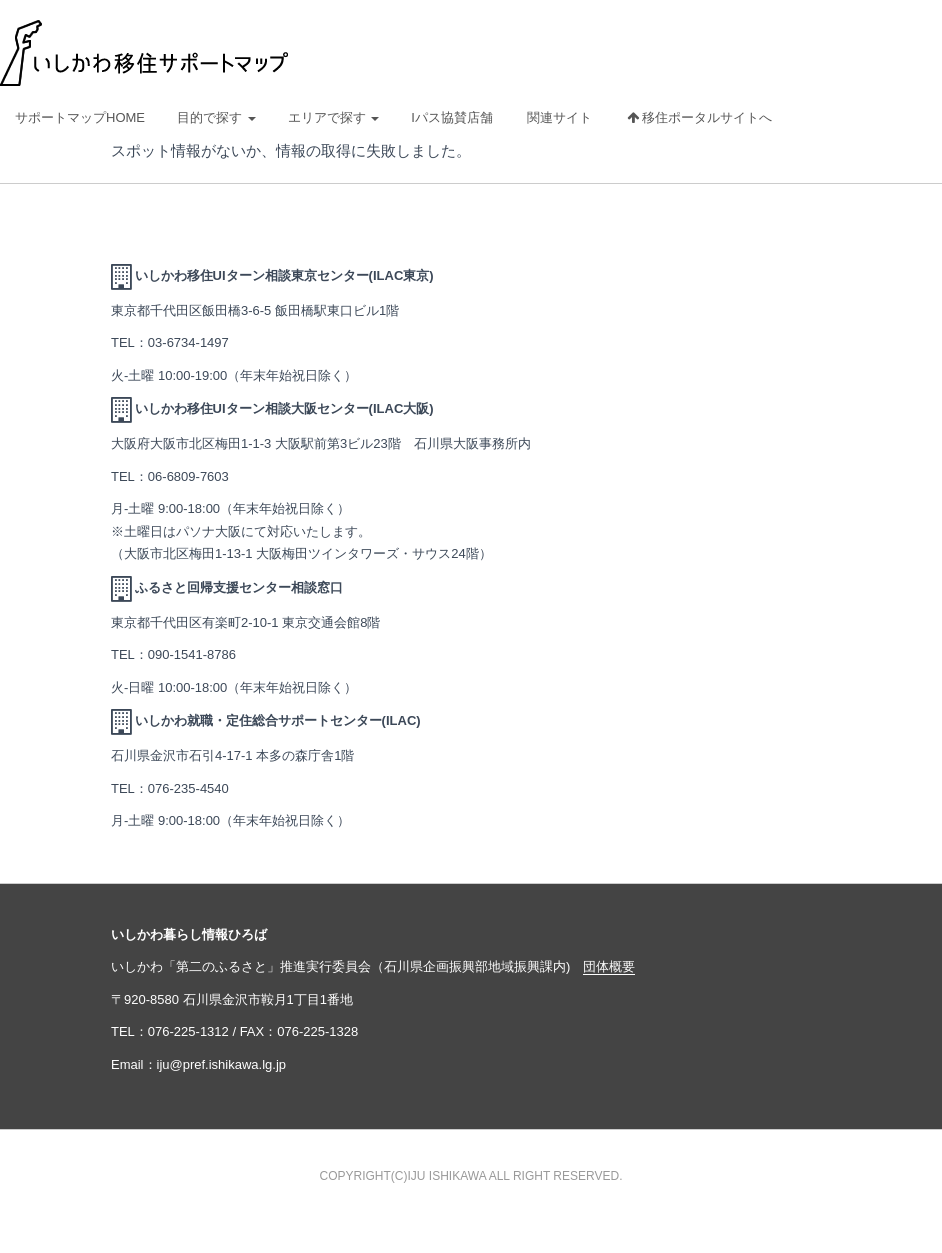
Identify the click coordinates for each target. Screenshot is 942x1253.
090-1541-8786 (192, 654)
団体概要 (609, 966)
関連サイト (559, 117)
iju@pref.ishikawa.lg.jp (222, 1064)
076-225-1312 (188, 1031)
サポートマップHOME (80, 117)
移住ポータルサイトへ (700, 117)
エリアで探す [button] (334, 117)
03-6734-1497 (188, 342)
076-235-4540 (188, 788)
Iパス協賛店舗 (452, 117)
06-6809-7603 (188, 476)
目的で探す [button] (216, 117)
